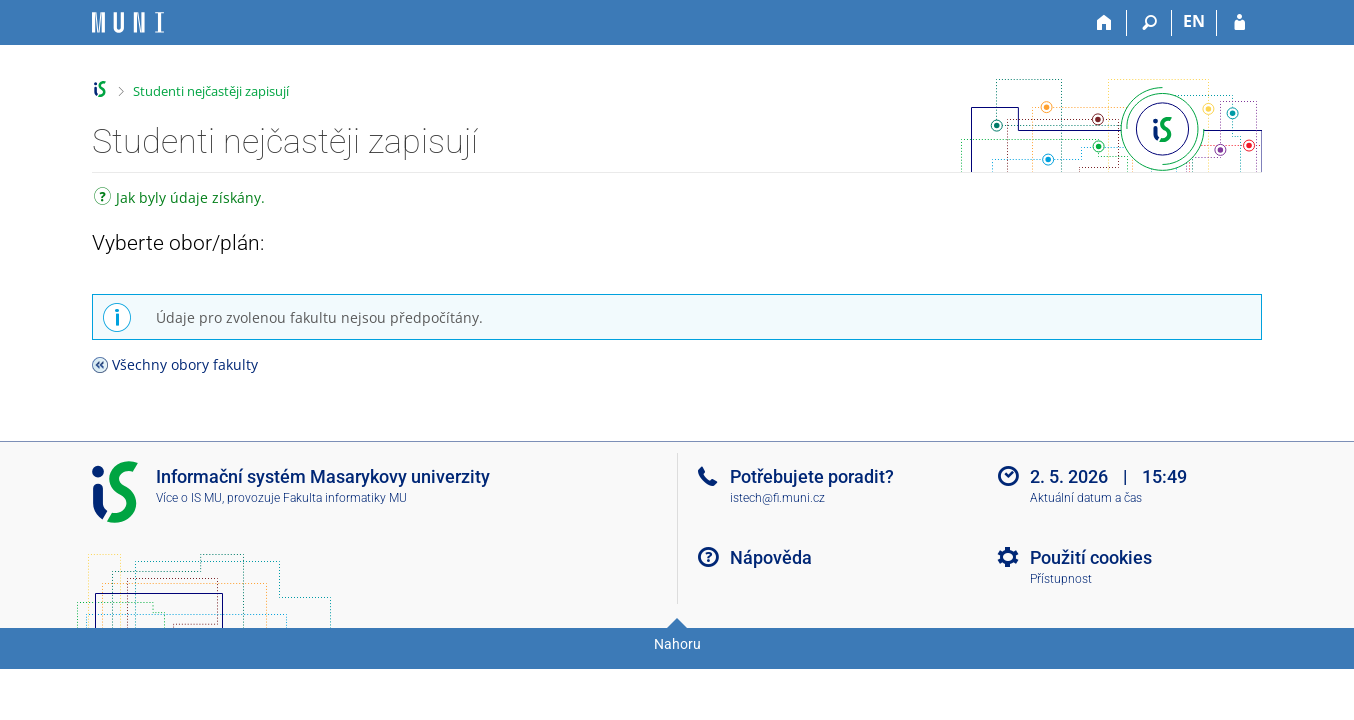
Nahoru (677, 644)
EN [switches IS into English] (1194, 21)
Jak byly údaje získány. (179, 199)
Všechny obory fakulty (185, 364)
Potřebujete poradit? (812, 476)
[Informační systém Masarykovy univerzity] (128, 22)
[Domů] (1104, 23)
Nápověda (771, 557)
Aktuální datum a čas (1086, 498)
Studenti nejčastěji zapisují (211, 91)
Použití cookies (1091, 557)
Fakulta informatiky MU (345, 498)
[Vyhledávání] (1149, 23)
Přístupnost (1061, 579)
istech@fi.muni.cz (777, 498)
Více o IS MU (189, 498)
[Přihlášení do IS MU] (1239, 23)
